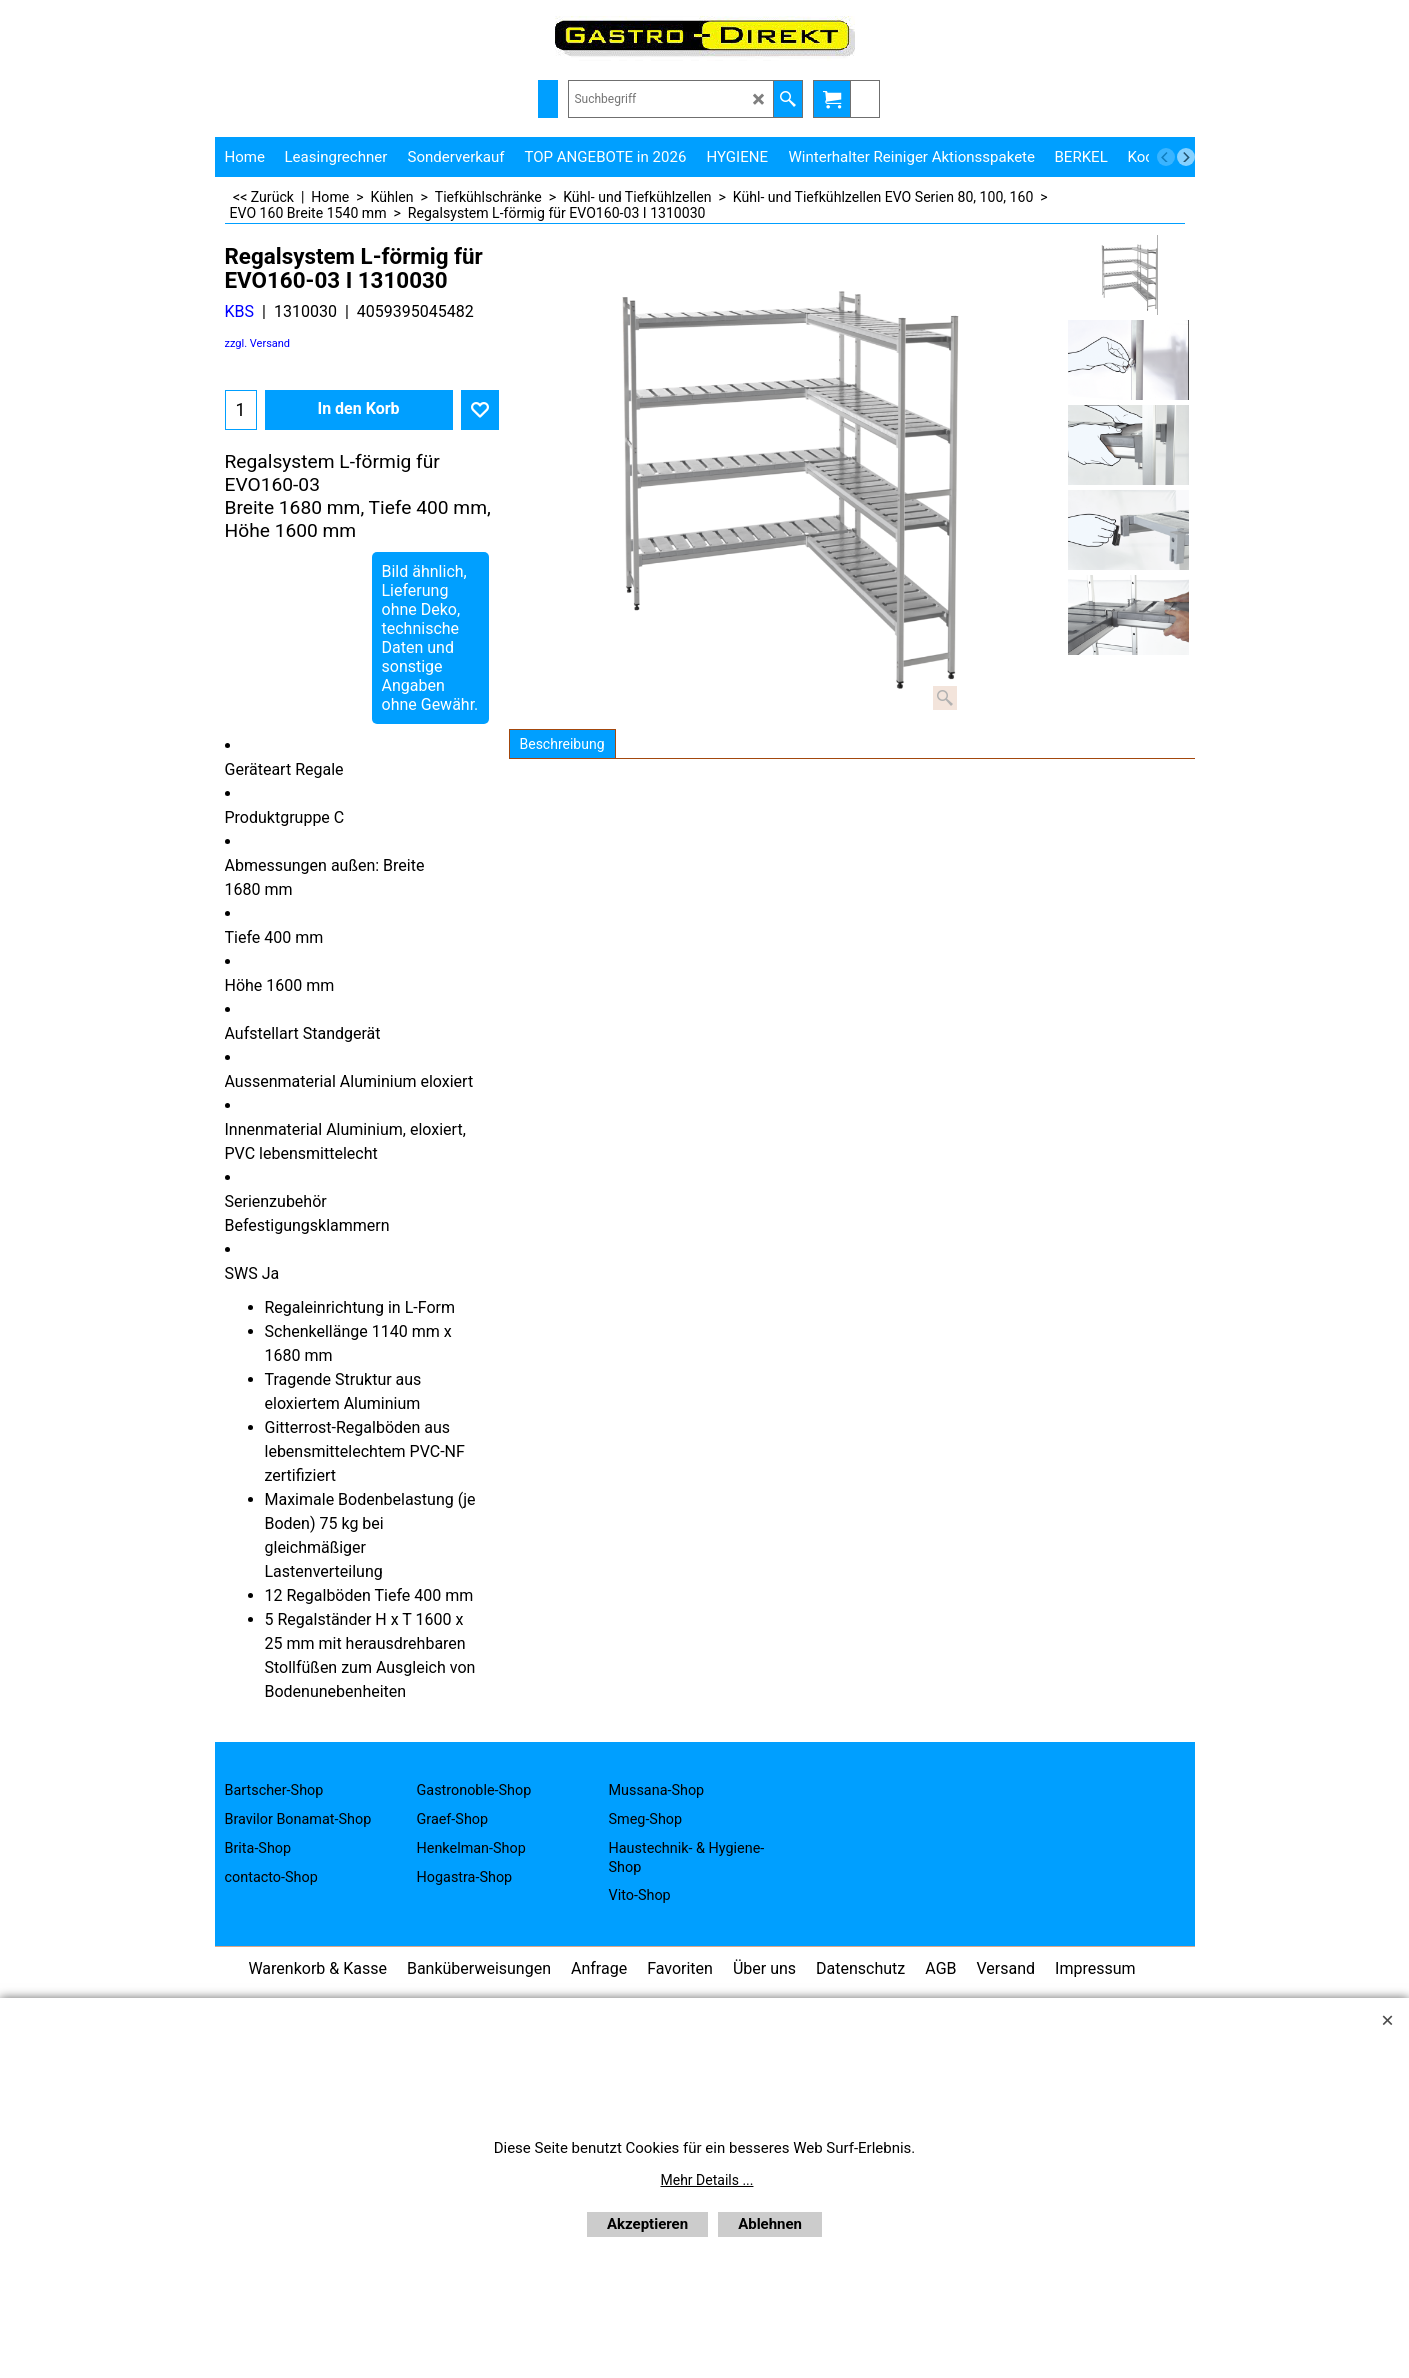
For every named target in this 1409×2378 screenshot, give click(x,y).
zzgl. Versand (258, 343)
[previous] (1166, 157)
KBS (240, 311)
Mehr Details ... (707, 2180)
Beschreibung (562, 744)
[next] (1186, 157)
